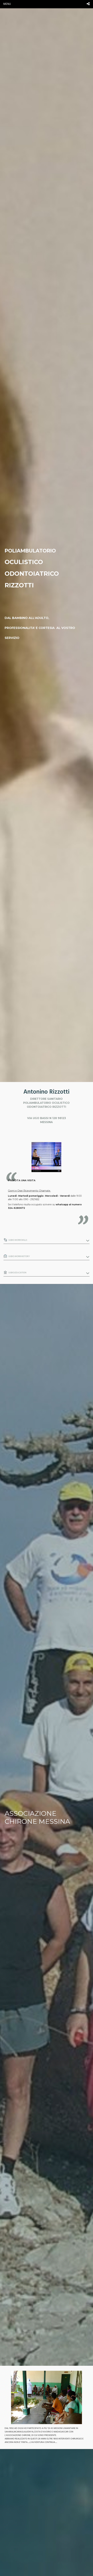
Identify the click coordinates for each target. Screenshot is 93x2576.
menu (7, 4)
